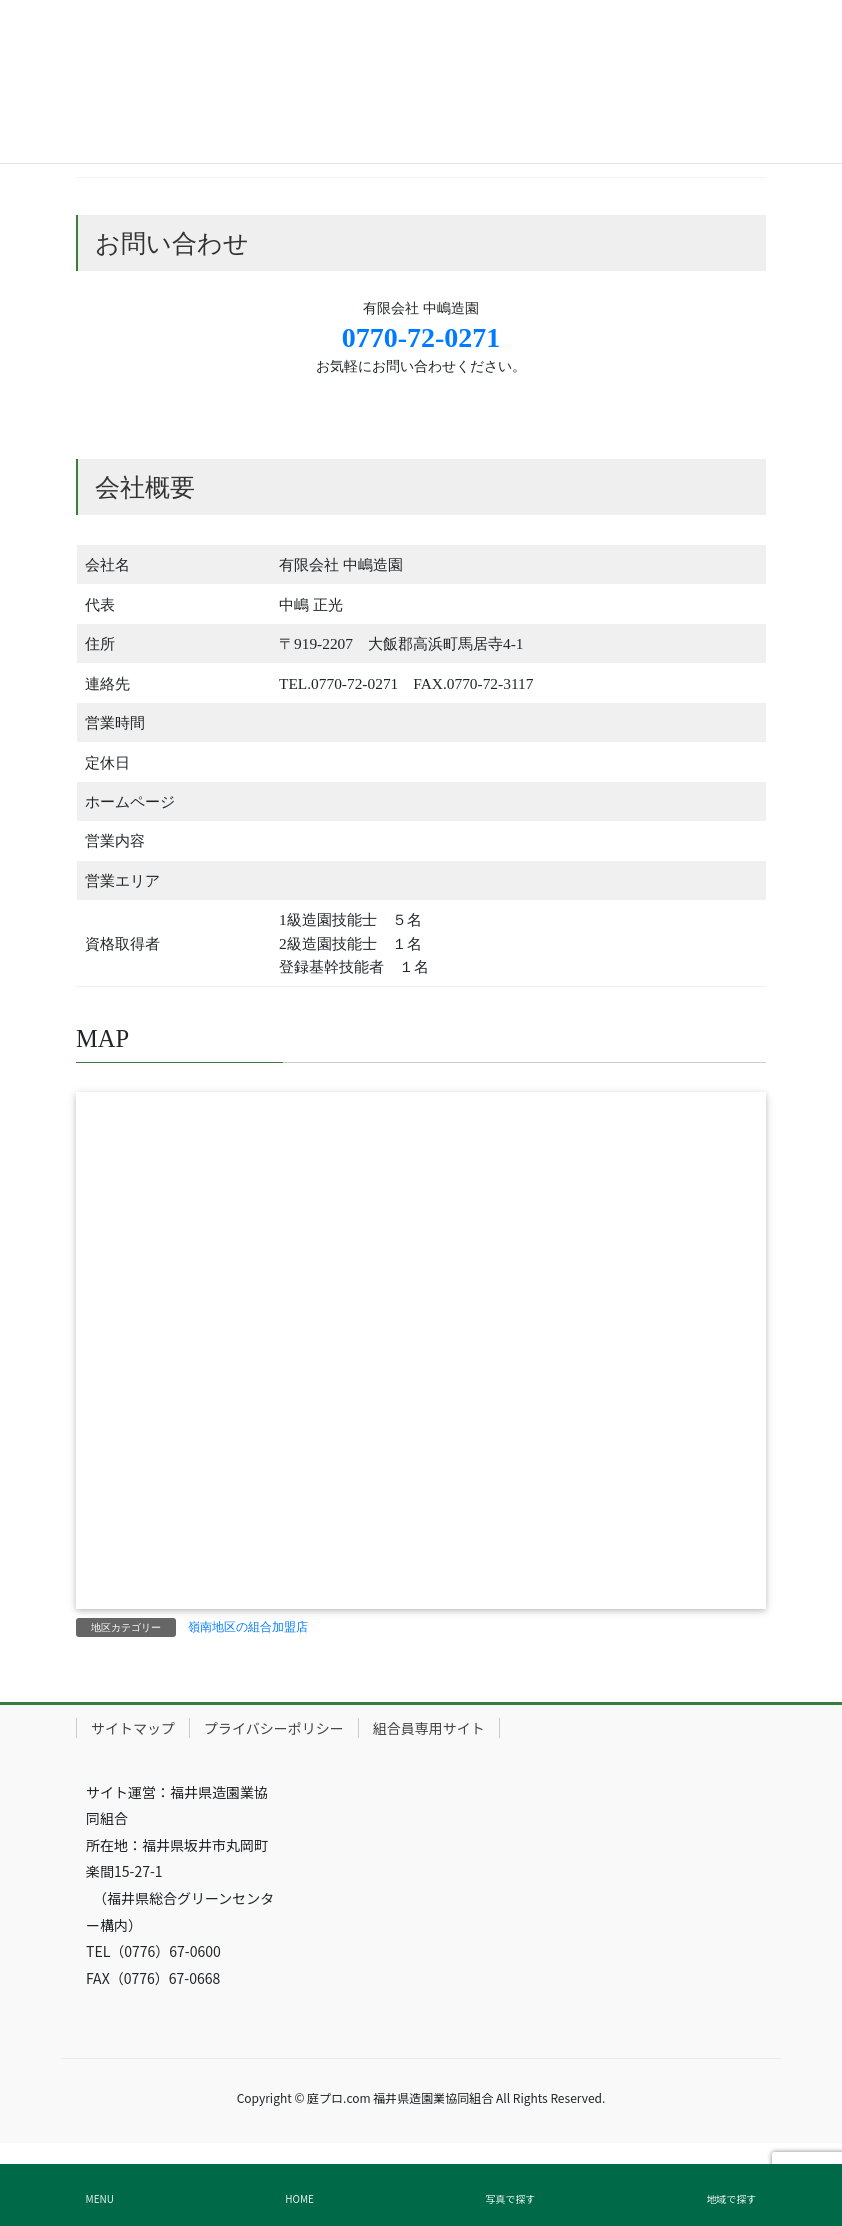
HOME (299, 2198)
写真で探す (510, 2198)
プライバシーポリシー (274, 1728)
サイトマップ (133, 1728)
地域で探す (731, 2198)
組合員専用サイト (429, 1728)
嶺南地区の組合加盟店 (248, 1627)
